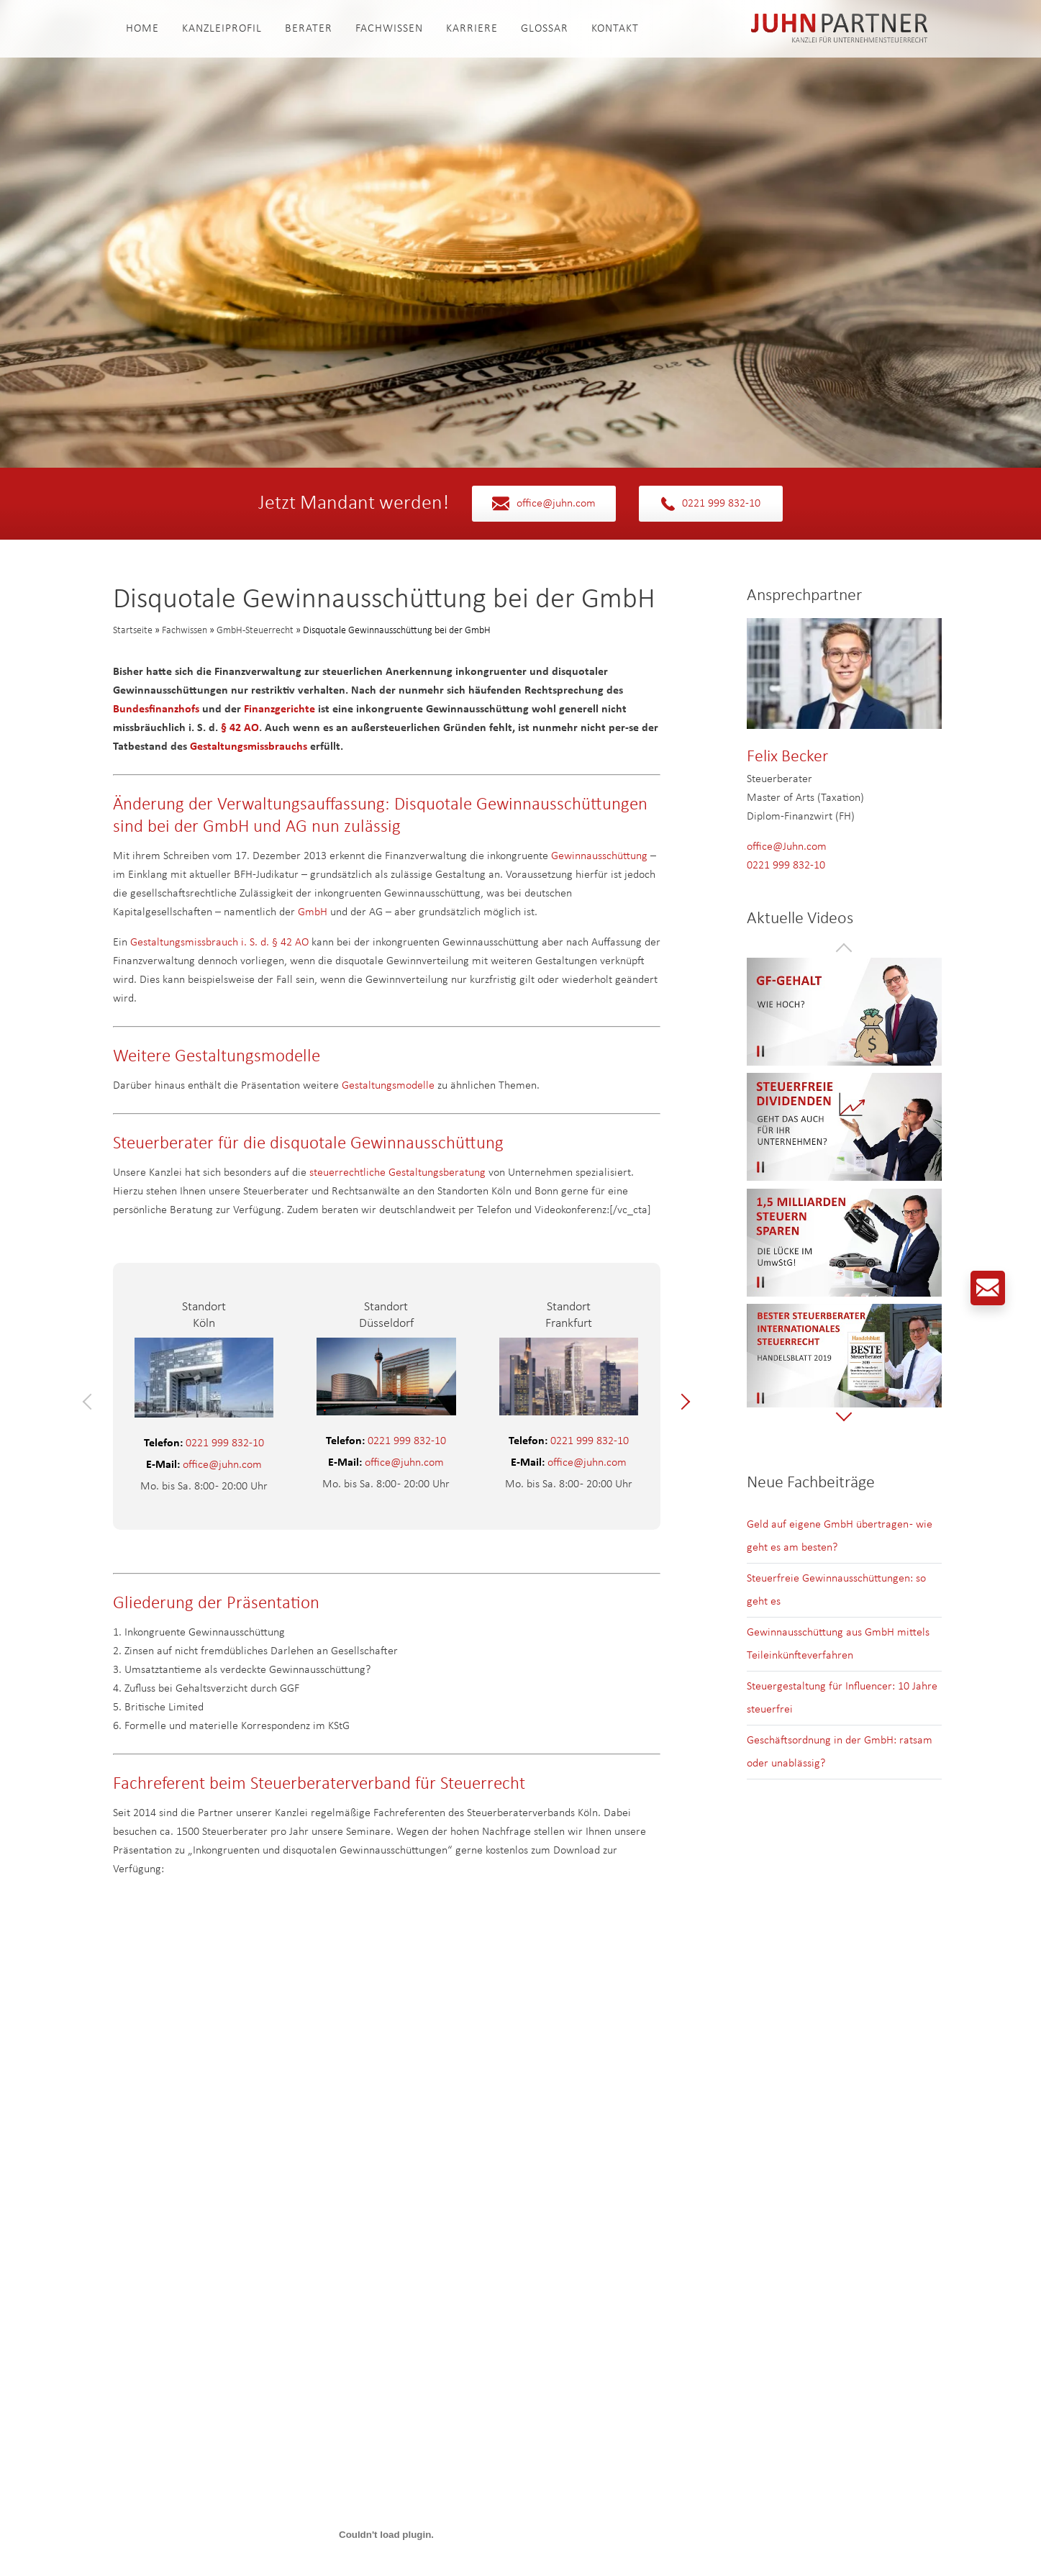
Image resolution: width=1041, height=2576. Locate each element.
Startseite (133, 630)
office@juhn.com (544, 503)
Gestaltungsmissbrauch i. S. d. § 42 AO (219, 942)
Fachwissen (389, 29)
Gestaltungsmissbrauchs (248, 747)
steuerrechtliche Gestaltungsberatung (397, 1173)
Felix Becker (787, 757)
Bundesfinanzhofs (156, 709)
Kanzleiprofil (222, 29)
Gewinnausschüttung (599, 856)
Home (142, 29)
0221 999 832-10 (710, 503)
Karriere (472, 29)
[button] (91, 1402)
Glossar (544, 29)
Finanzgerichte (279, 709)
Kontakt (615, 29)
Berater (308, 29)
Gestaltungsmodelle (388, 1086)
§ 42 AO (240, 728)
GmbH (312, 912)
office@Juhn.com (787, 847)
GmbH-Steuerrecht (255, 630)
